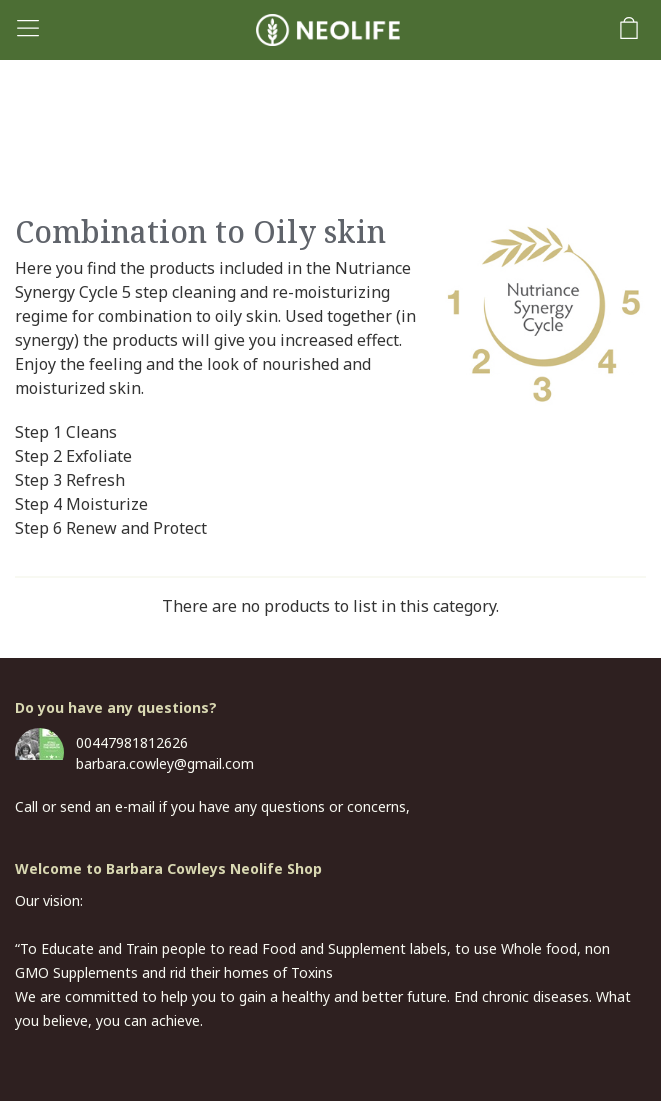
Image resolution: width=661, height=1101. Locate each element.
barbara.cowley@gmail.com (165, 763)
